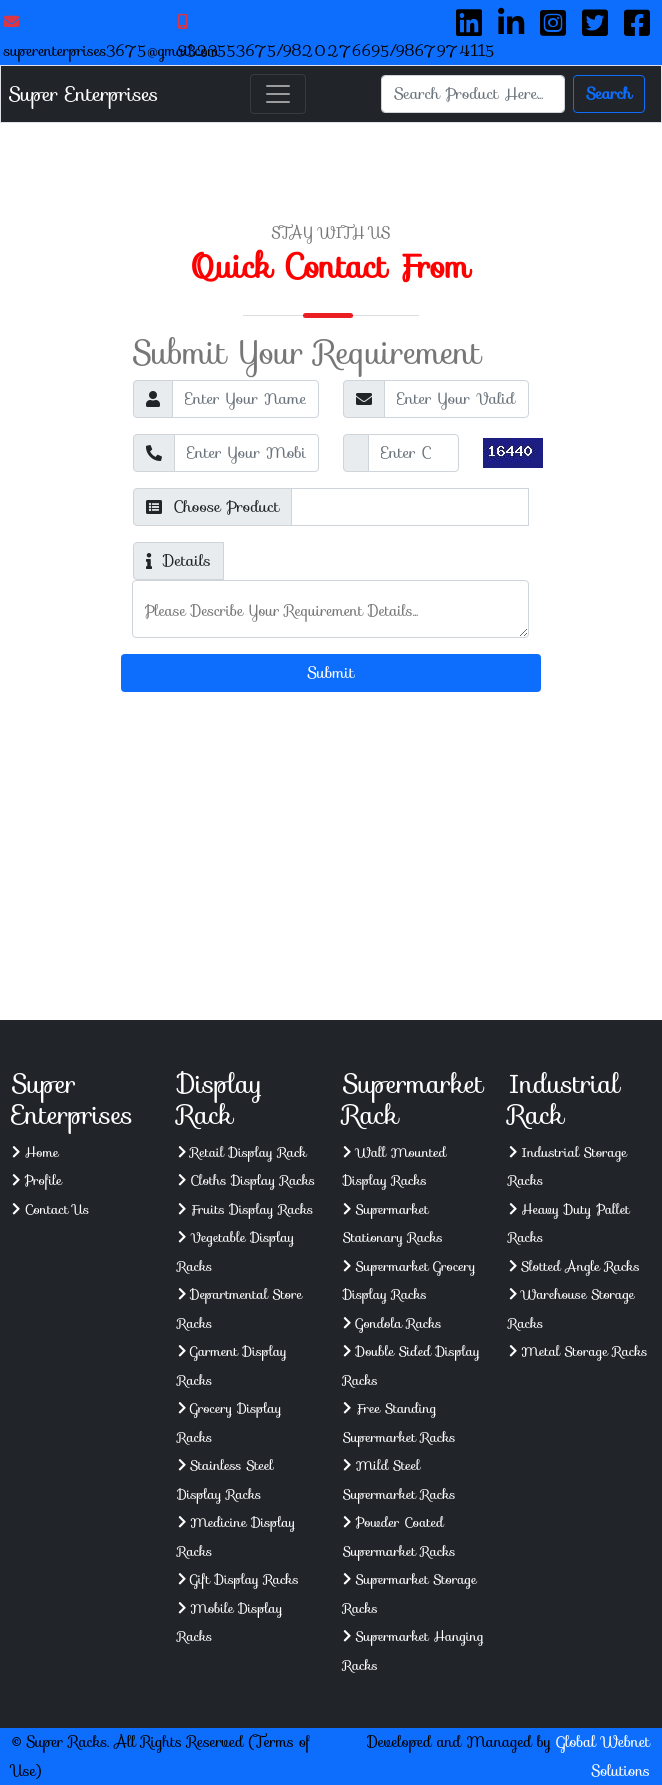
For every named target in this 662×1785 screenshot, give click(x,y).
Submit (331, 672)
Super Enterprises (83, 94)
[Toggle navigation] (278, 94)
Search (609, 93)
